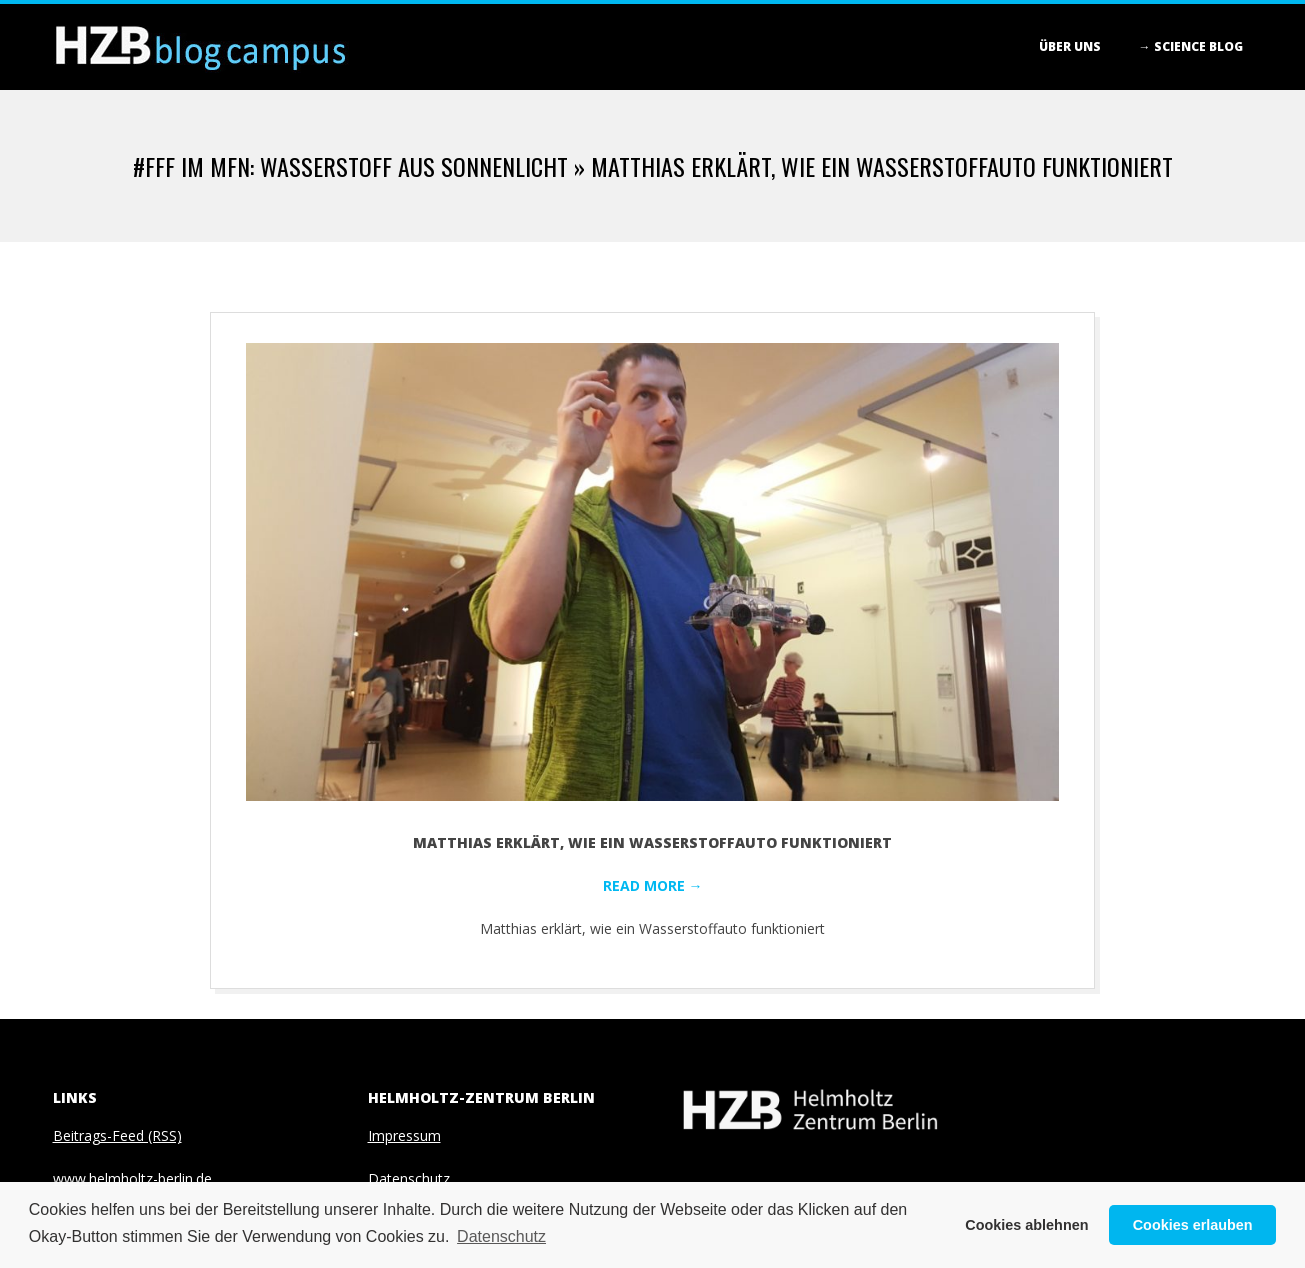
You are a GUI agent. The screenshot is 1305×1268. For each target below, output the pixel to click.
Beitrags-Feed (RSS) (117, 1135)
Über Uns (1070, 46)
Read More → (653, 885)
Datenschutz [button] (501, 1236)
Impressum (404, 1135)
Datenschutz (409, 1178)
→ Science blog (1191, 46)
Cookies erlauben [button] (1193, 1225)
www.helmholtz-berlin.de (132, 1178)
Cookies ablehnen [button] (1026, 1225)
